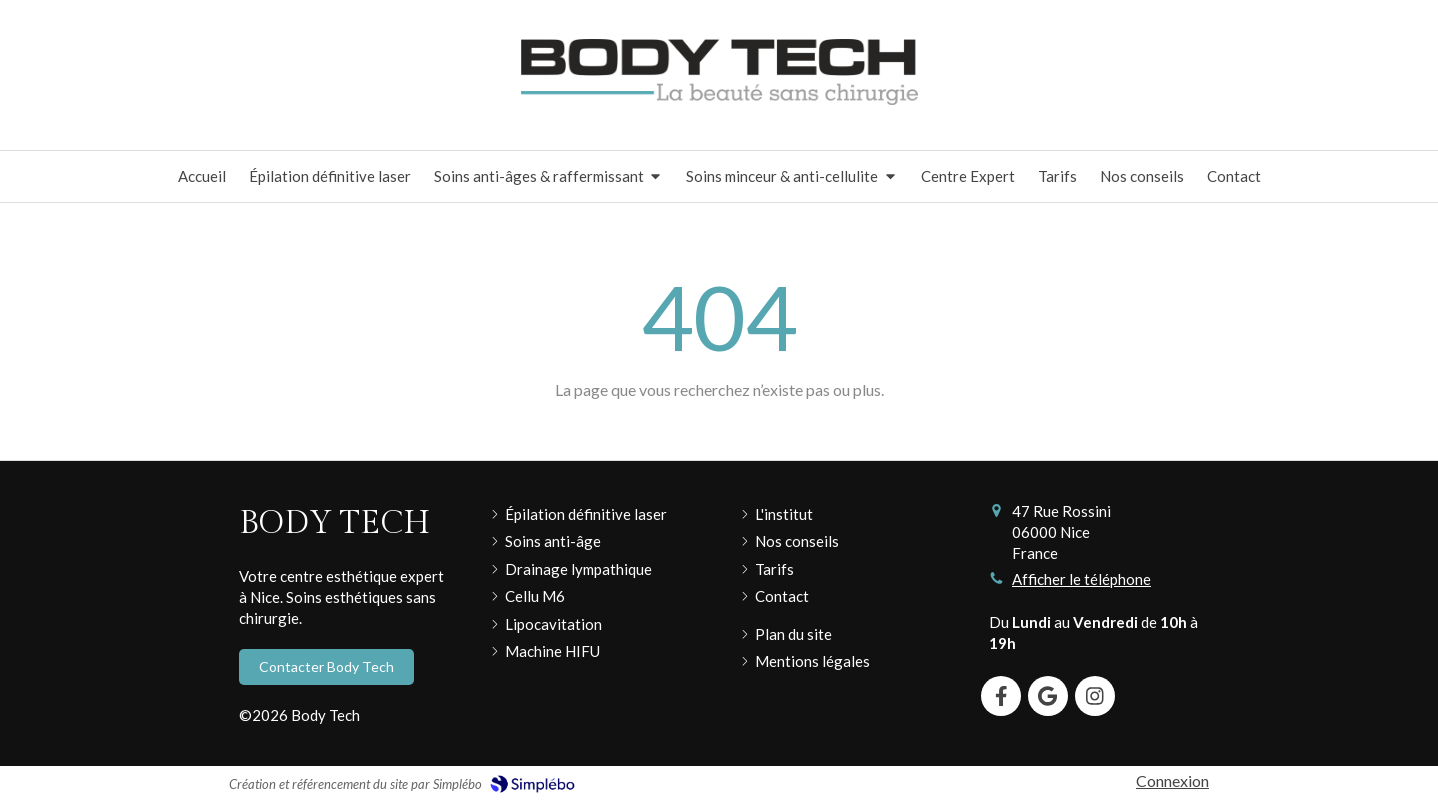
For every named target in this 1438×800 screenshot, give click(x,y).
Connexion (1172, 780)
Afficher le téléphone (1081, 579)
